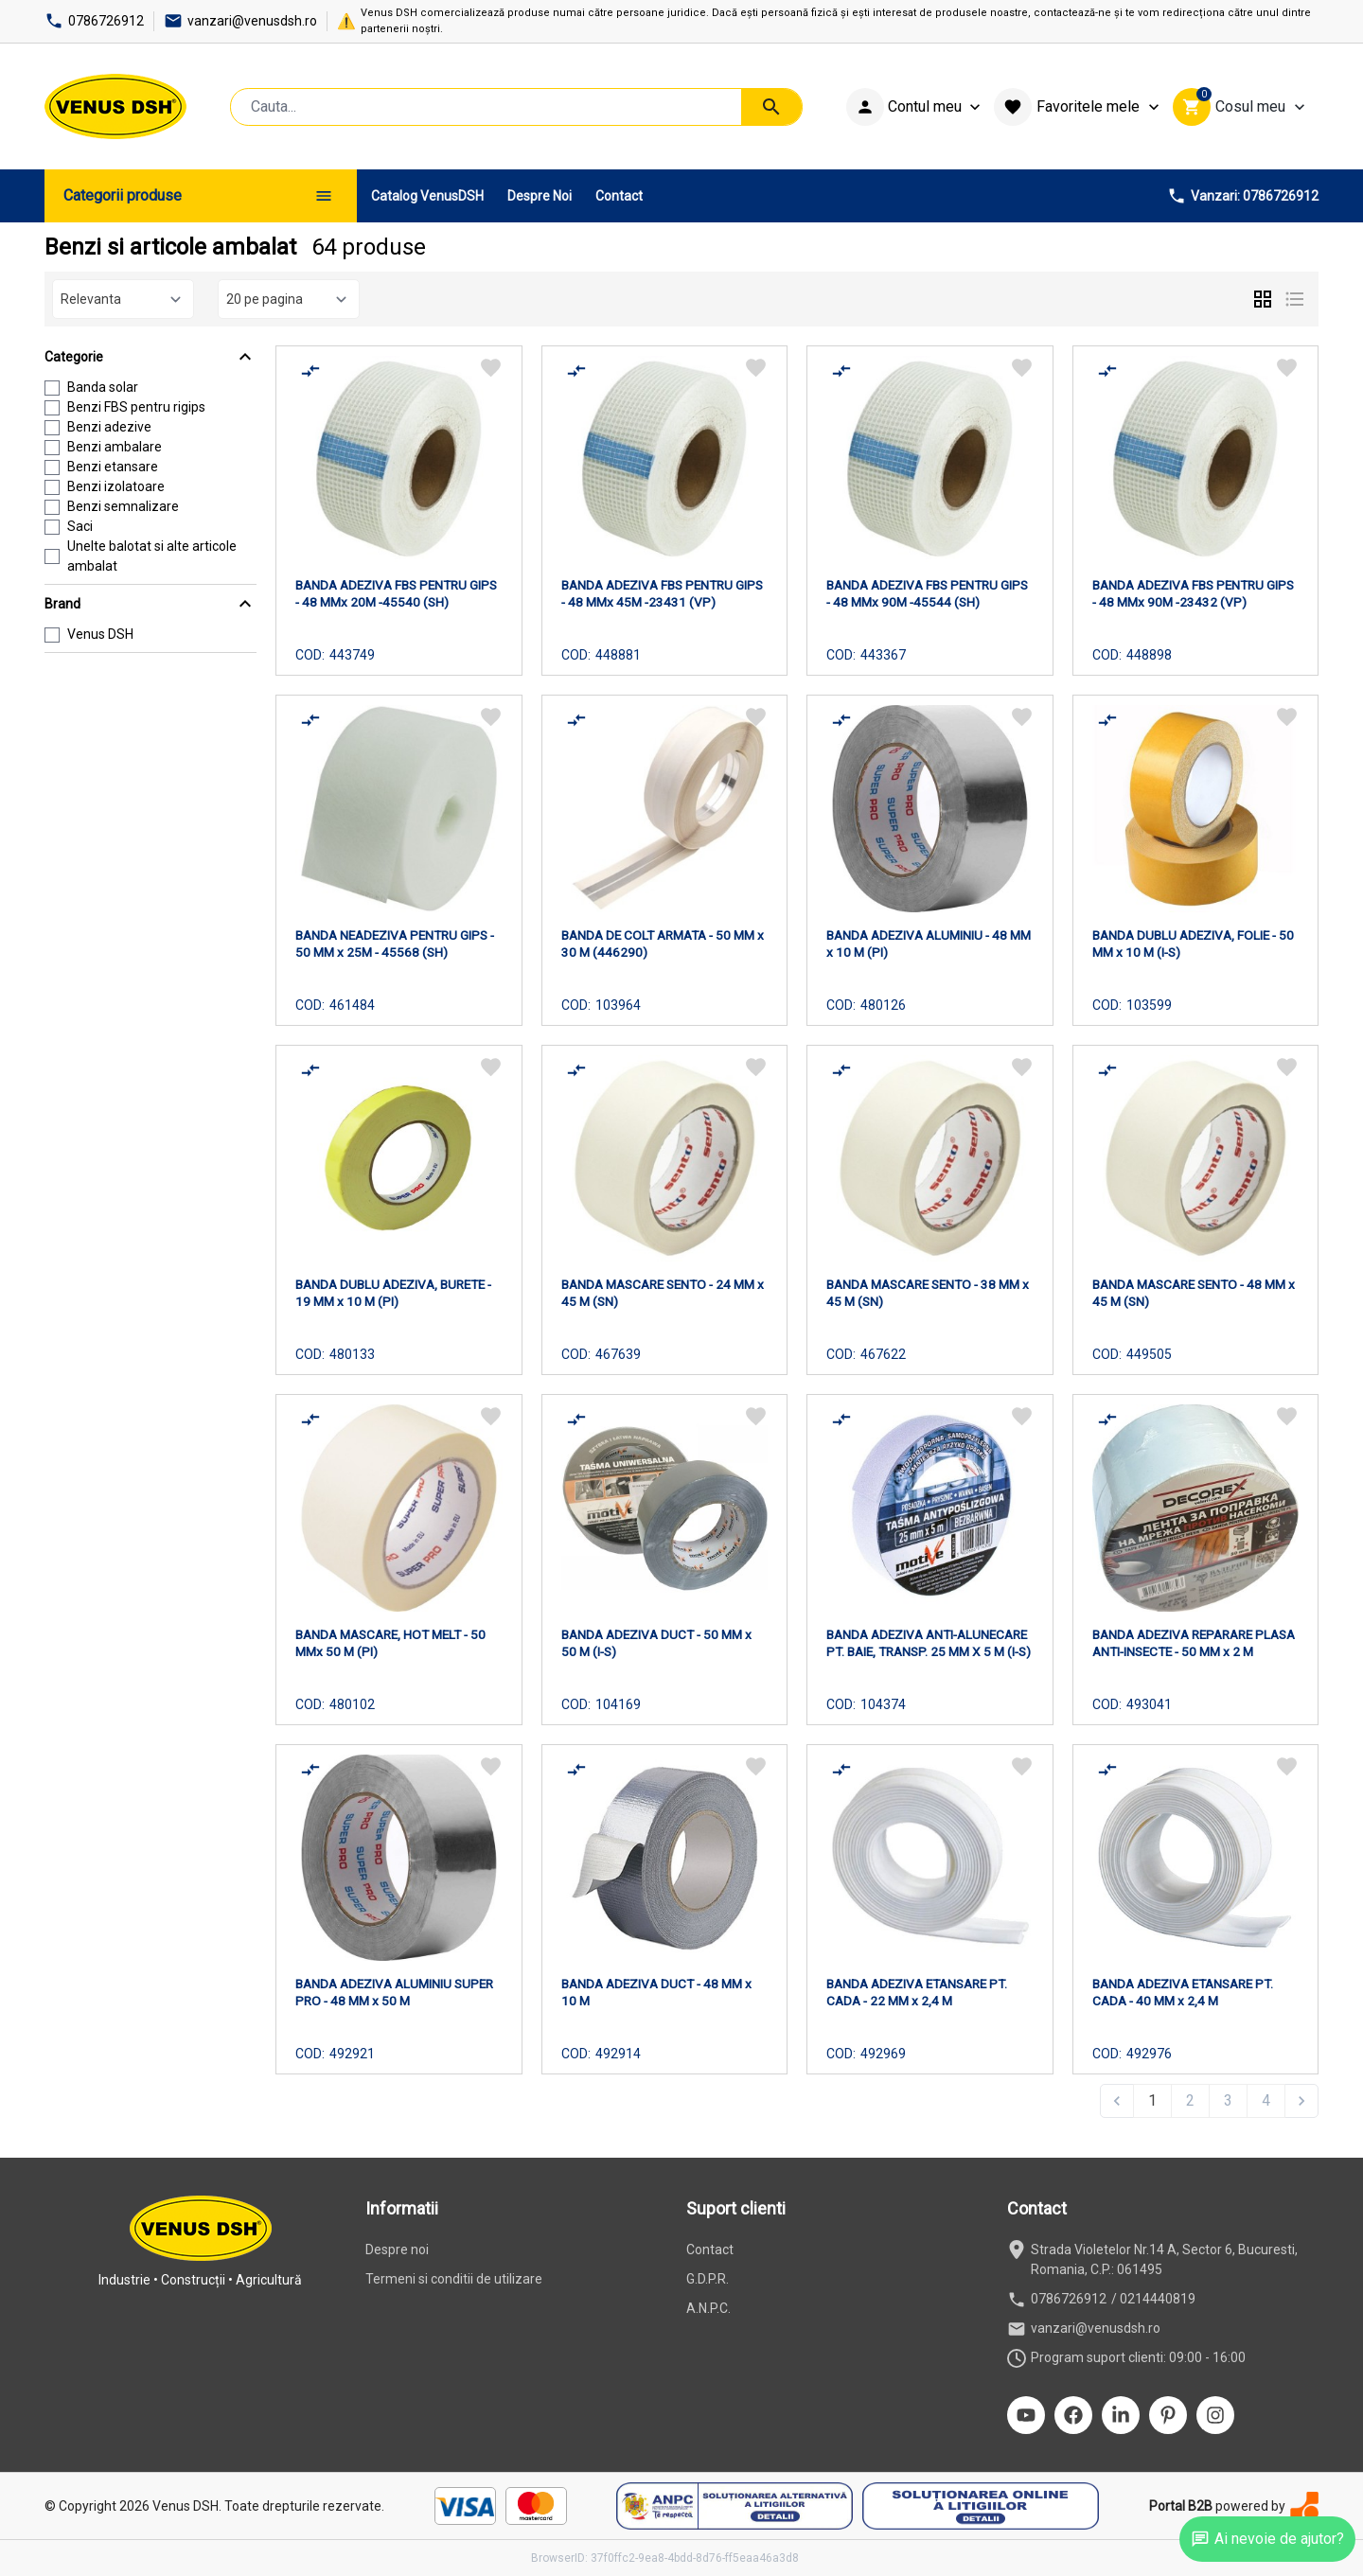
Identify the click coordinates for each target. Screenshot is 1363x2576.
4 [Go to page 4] (1266, 2100)
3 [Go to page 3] (1228, 2100)
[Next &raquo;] (1301, 2101)
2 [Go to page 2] (1190, 2100)
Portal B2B (1181, 2506)
